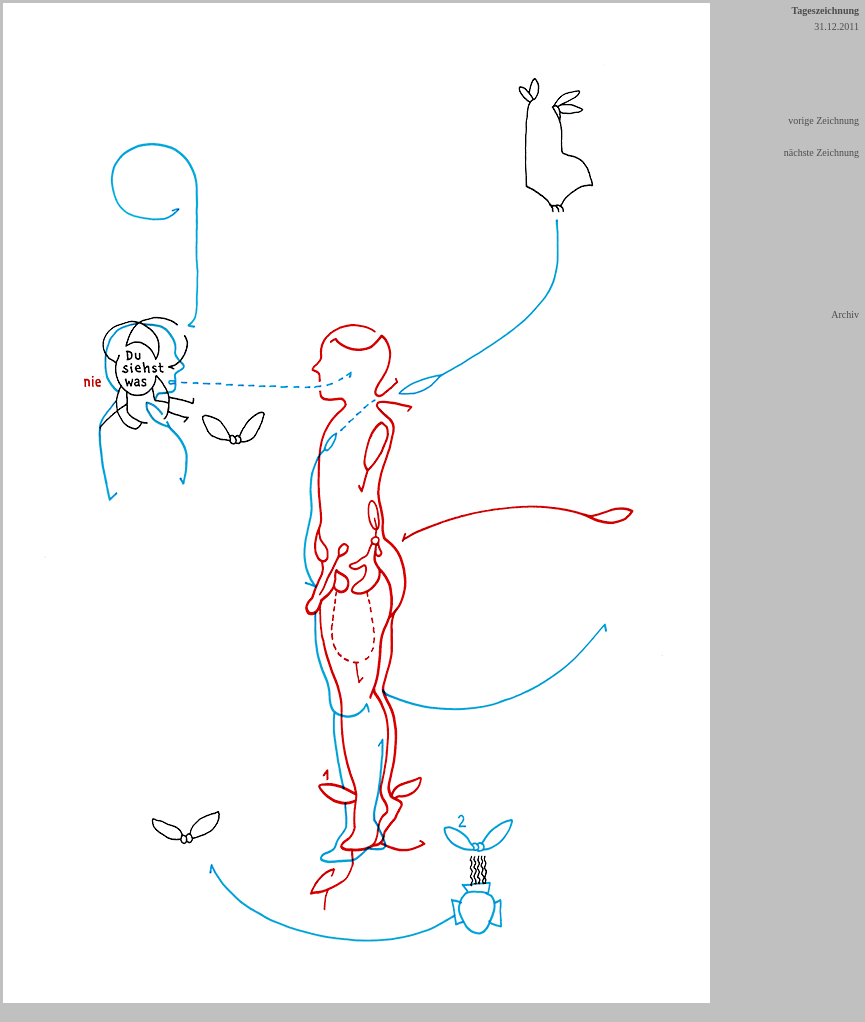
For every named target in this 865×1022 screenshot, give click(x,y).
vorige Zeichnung (823, 120)
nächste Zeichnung (821, 152)
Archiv (845, 314)
